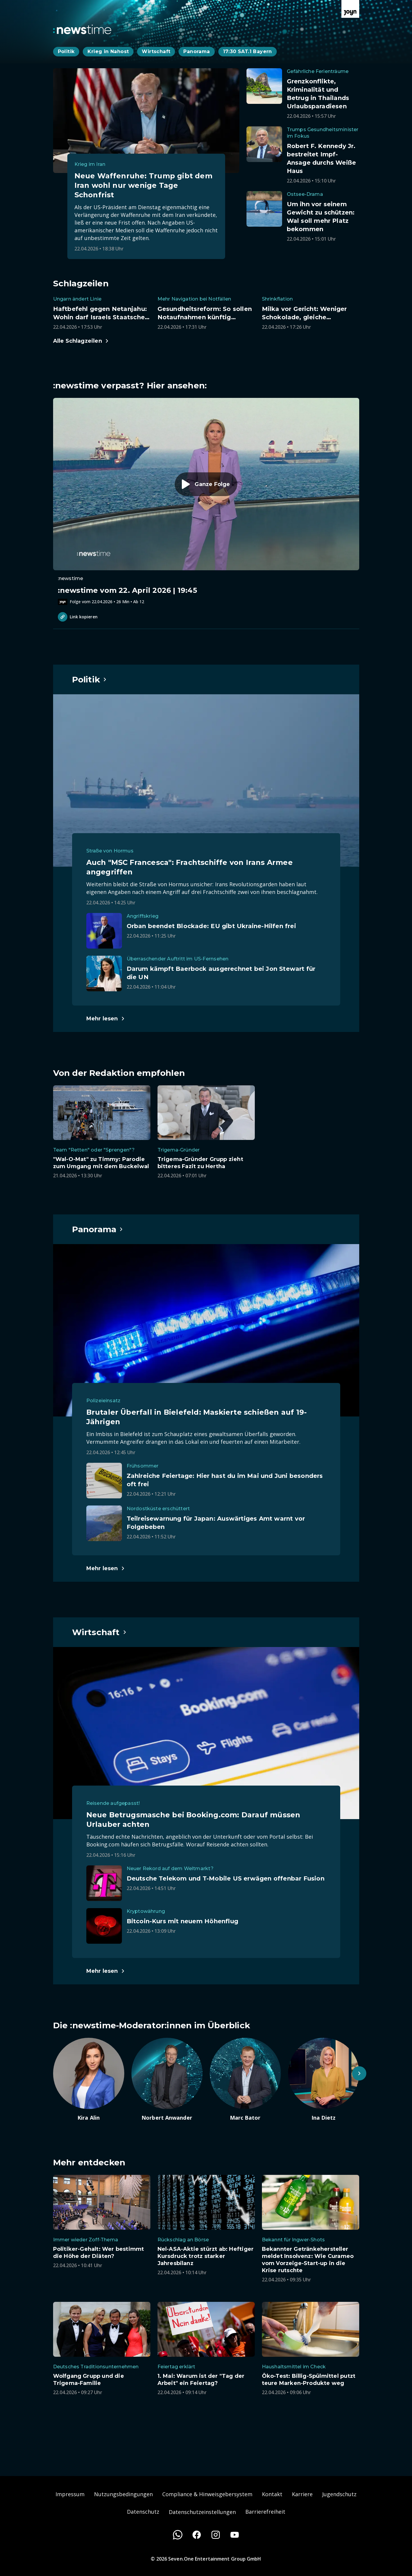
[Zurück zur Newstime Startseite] (82, 29)
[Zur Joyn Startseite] (350, 9)
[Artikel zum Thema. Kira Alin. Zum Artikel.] (88, 2079)
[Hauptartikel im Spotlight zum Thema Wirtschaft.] (99, 1632)
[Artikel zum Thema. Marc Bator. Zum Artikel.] (245, 2079)
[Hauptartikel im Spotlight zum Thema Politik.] (89, 679)
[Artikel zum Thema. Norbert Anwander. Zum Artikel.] (167, 2079)
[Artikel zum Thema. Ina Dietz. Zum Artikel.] (323, 2079)
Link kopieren (78, 617)
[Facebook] (196, 2535)
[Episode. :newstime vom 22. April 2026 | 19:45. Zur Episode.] (206, 501)
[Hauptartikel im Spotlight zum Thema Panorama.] (98, 1229)
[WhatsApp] (177, 2535)
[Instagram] (215, 2535)
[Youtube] (234, 2535)
